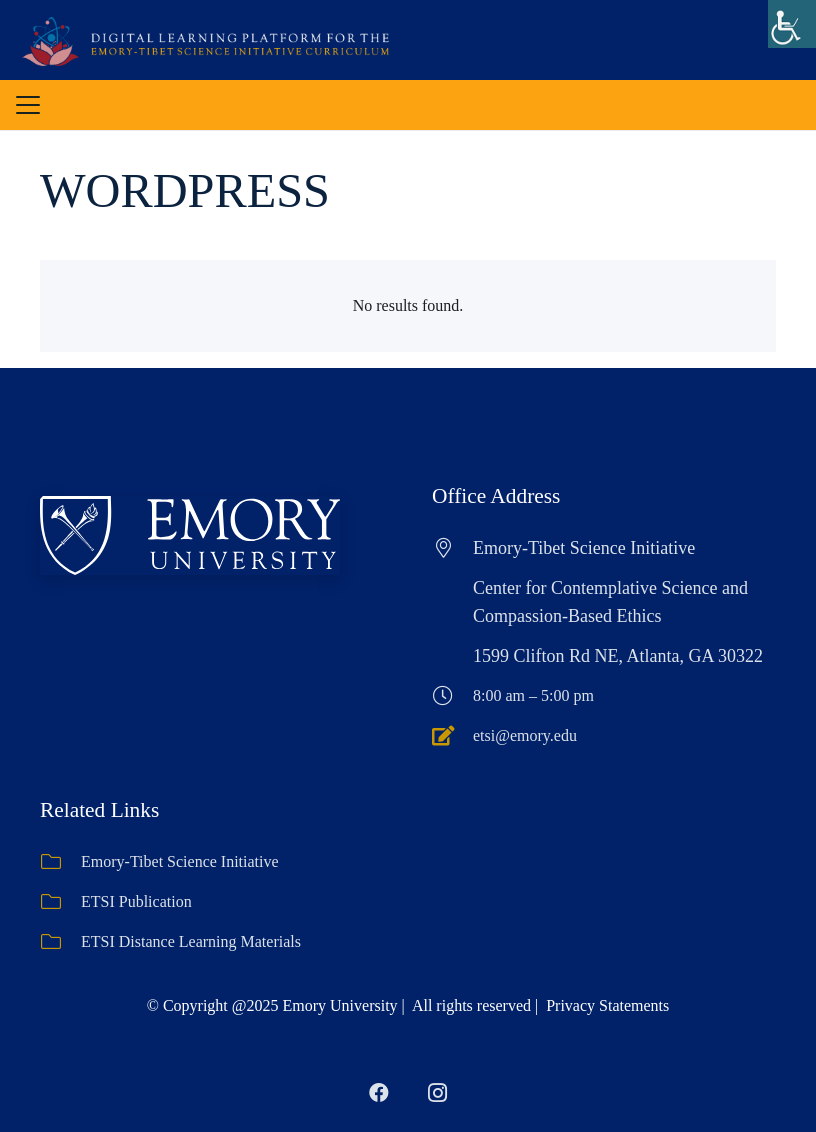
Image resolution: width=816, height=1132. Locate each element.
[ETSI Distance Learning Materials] (60, 942)
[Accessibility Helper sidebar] (792, 24)
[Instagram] (437, 1093)
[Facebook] (379, 1093)
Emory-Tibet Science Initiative (180, 861)
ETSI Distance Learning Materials (191, 941)
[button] (28, 105)
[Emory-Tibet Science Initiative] (60, 862)
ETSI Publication (136, 901)
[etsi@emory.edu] (452, 736)
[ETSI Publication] (60, 902)
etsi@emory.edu (525, 735)
